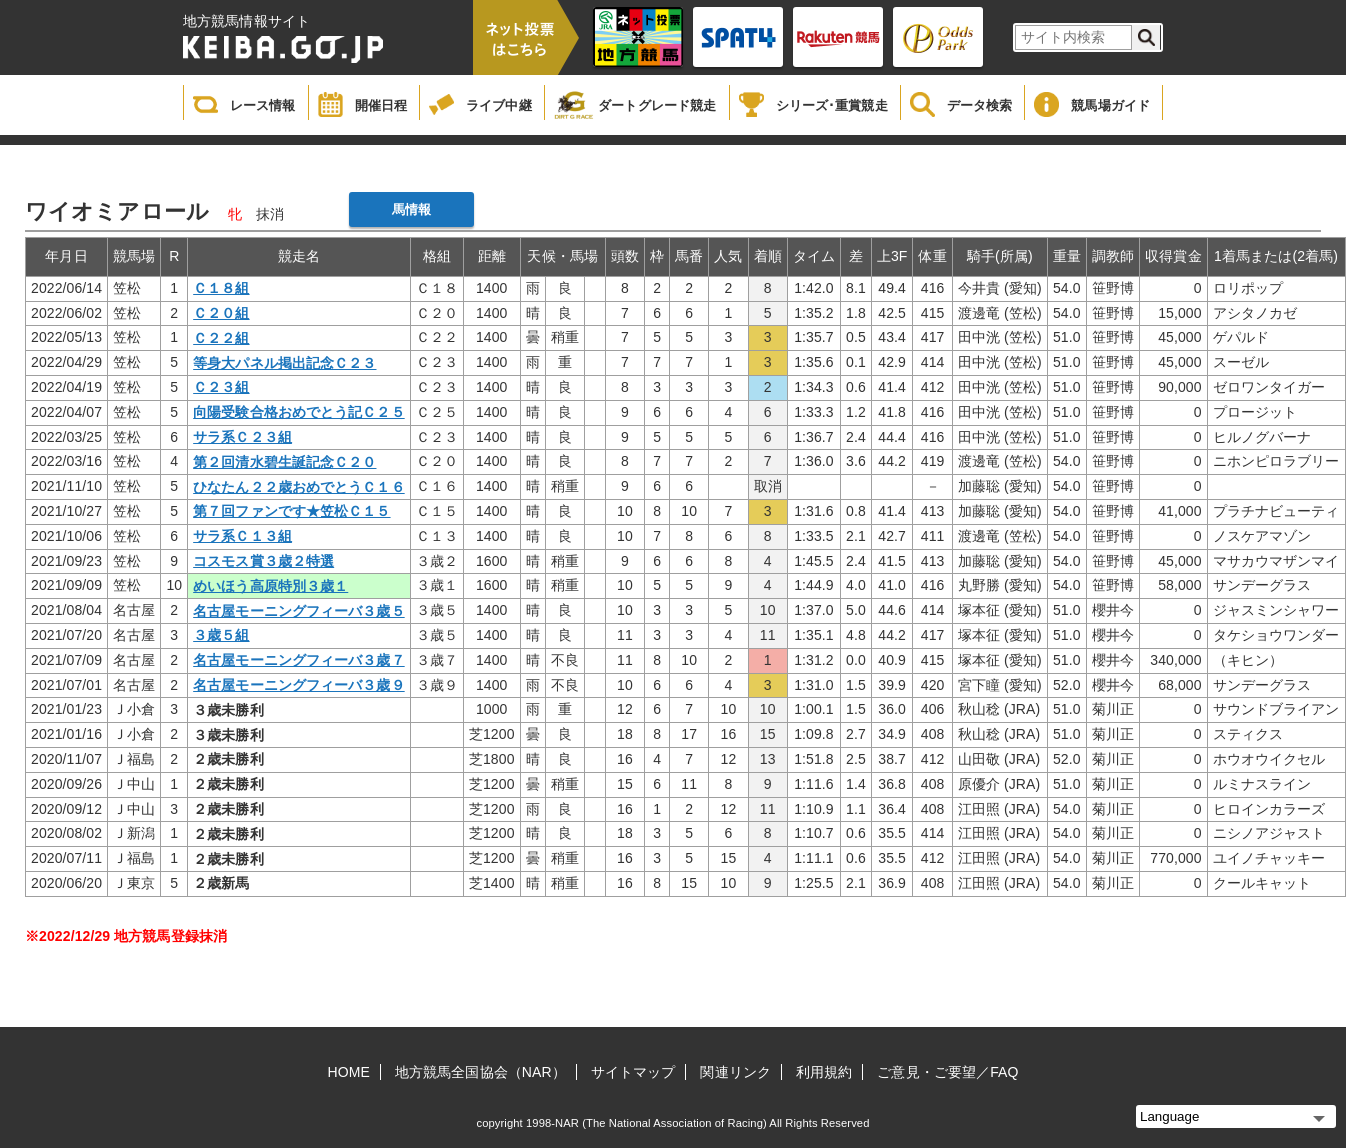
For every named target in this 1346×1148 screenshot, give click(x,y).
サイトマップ (633, 1072)
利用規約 (824, 1072)
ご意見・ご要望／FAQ (947, 1072)
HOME (349, 1072)
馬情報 (411, 209)
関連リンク (735, 1072)
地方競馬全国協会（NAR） (480, 1072)
